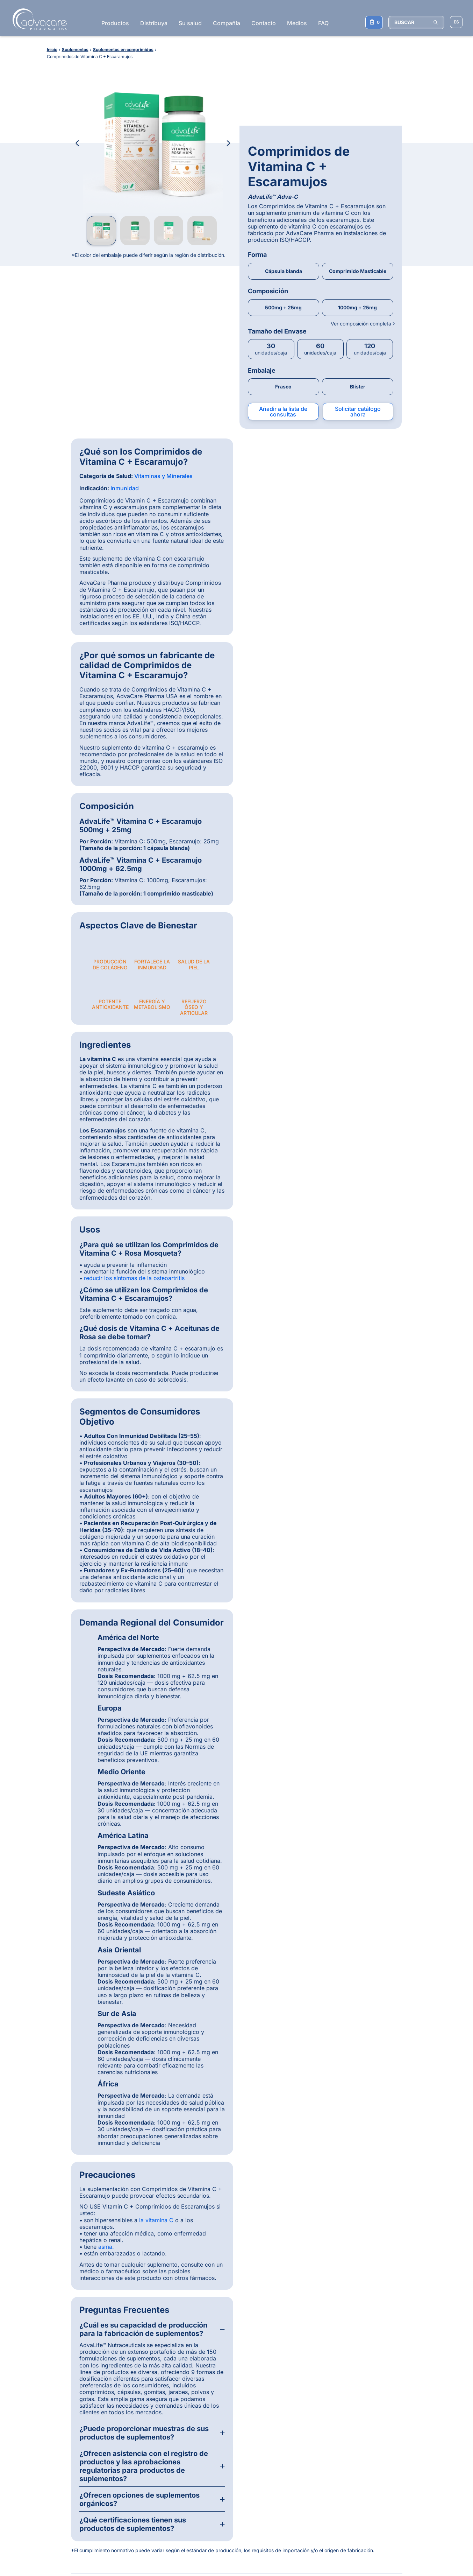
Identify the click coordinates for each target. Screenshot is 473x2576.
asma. (106, 1733)
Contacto (263, 23)
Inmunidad (124, 398)
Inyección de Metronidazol (310, 2430)
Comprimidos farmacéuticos (392, 2430)
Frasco (283, 297)
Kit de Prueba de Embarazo (311, 2503)
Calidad (49, 2453)
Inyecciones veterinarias (387, 2437)
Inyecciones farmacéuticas (390, 2422)
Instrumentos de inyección (390, 2445)
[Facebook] (224, 2425)
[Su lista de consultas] (374, 22)
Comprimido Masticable (357, 181)
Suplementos (135, 2437)
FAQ (323, 23)
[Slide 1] (203, 2216)
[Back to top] (442, 2395)
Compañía (226, 23)
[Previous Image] (77, 143)
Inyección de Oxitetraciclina (312, 2470)
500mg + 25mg (283, 217)
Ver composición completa (362, 233)
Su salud (190, 23)
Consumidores (57, 2460)
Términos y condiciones (66, 2552)
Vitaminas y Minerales (163, 385)
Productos (115, 23)
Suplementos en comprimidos (393, 2453)
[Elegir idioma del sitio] (456, 22)
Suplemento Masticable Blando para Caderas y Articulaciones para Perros (315, 2483)
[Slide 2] (211, 2216)
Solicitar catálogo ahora (358, 321)
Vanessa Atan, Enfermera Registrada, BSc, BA (283, 2070)
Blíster (357, 297)
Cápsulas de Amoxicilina (308, 2422)
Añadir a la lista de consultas (283, 321)
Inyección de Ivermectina (309, 2463)
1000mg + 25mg (357, 217)
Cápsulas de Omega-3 (306, 2511)
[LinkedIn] (242, 2425)
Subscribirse (233, 2506)
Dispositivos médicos (145, 2430)
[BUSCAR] (416, 22)
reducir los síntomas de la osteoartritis (134, 764)
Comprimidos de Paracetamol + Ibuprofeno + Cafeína (316, 2440)
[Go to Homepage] (37, 19)
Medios (297, 23)
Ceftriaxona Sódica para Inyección (308, 2453)
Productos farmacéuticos (149, 2422)
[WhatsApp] (206, 2425)
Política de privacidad (122, 2552)
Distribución (54, 2430)
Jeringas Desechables (305, 2495)
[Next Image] (228, 143)
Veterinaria (133, 2445)
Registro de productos (66, 2437)
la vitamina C (156, 1706)
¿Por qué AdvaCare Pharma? (74, 2422)
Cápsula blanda (283, 181)
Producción (54, 2445)
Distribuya (153, 23)
